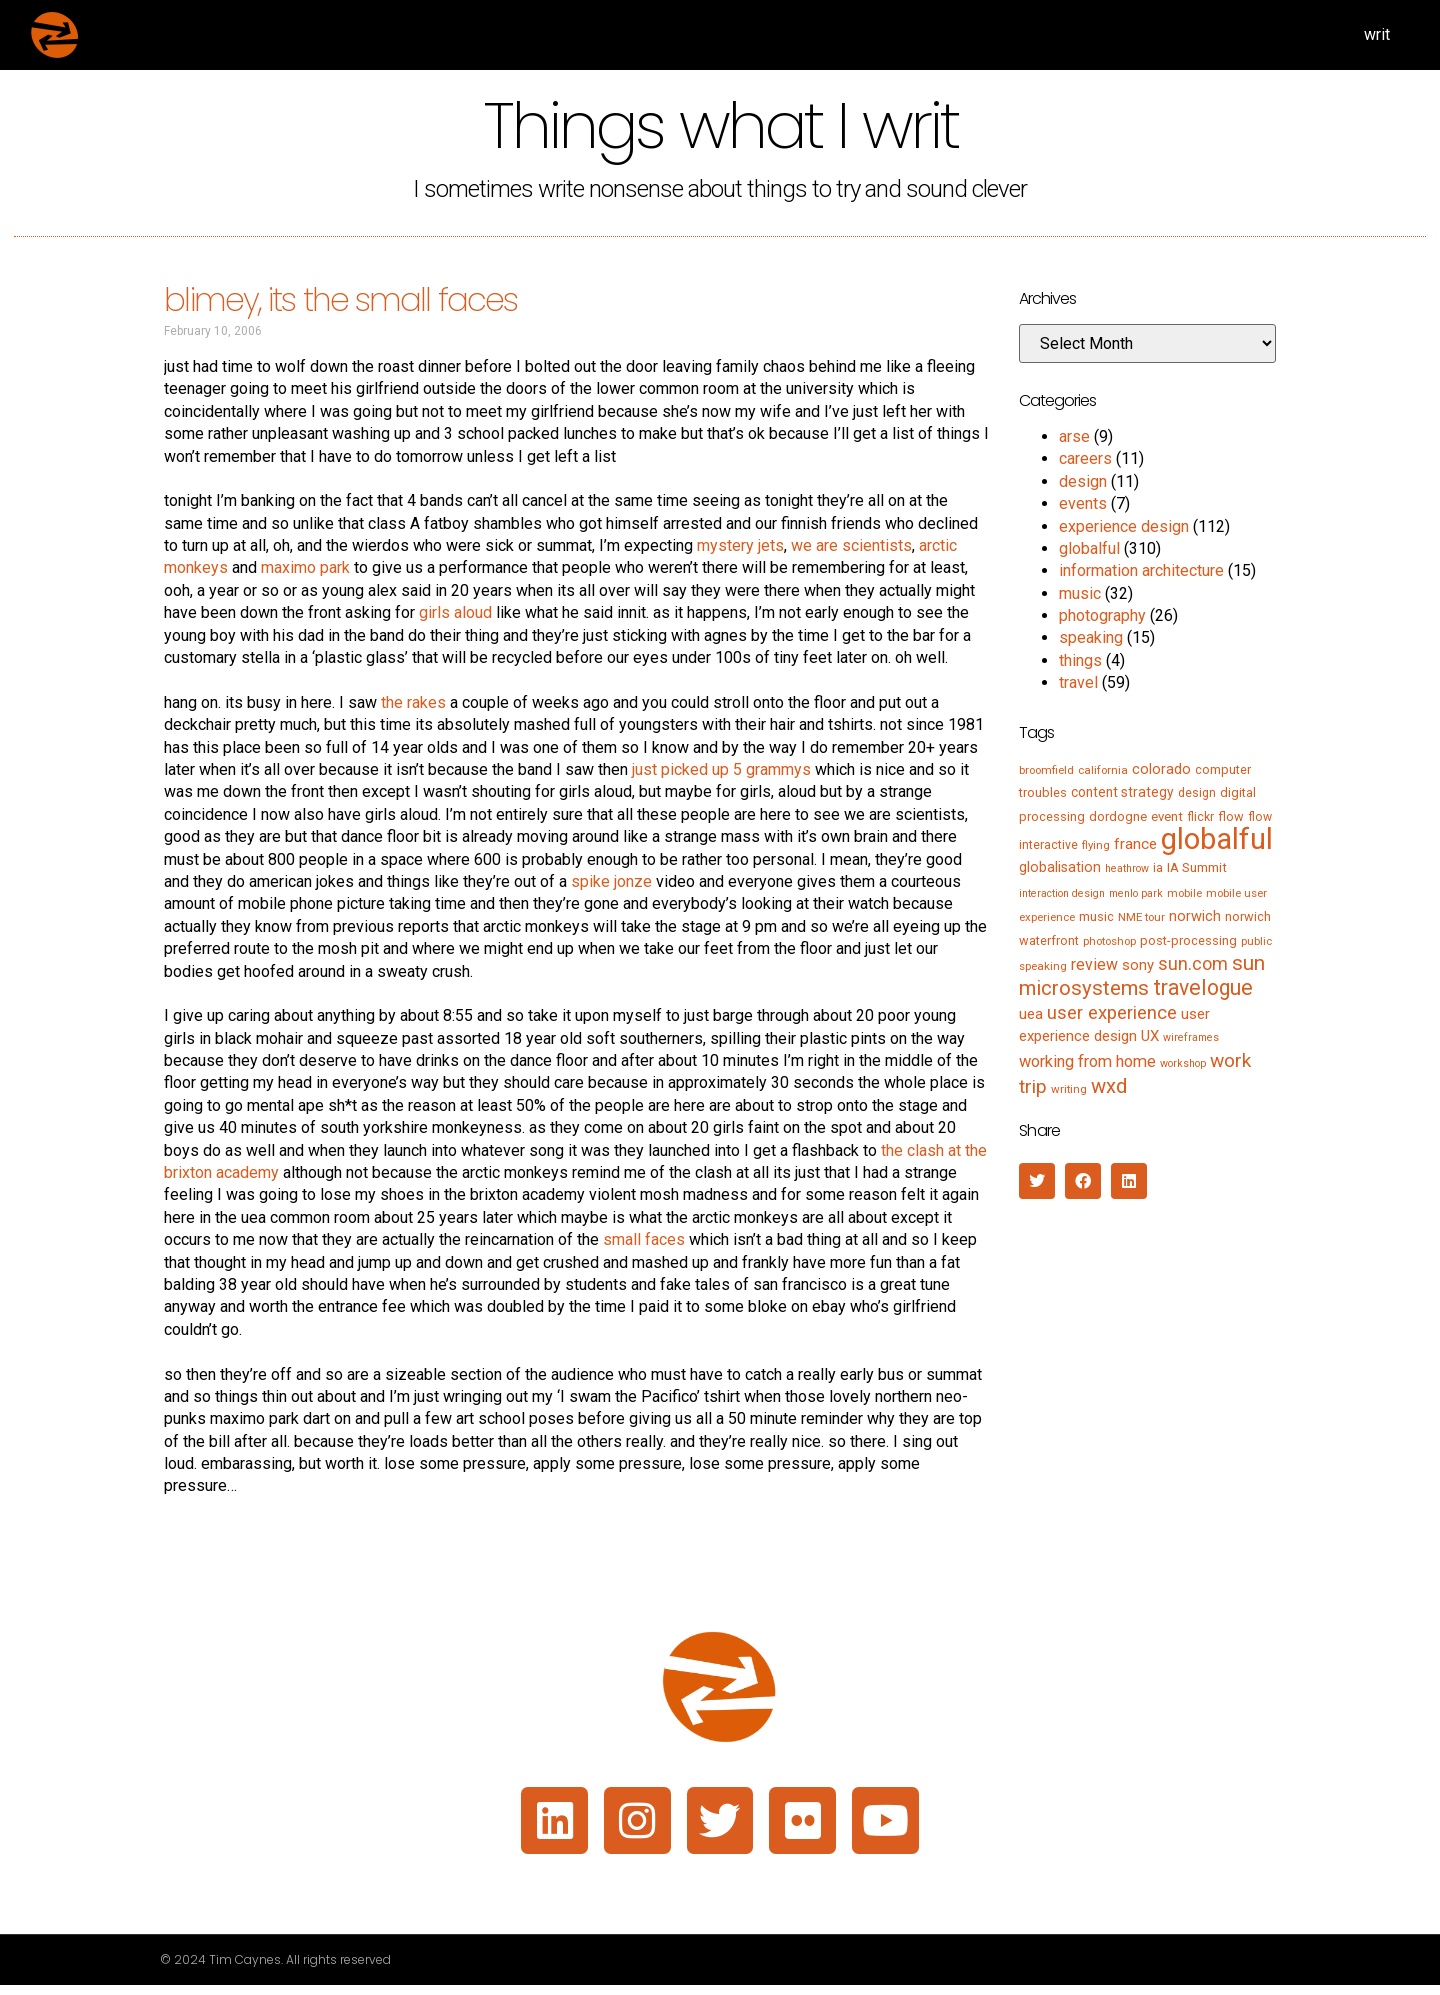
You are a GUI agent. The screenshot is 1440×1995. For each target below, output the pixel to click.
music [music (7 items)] (1096, 916)
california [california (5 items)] (1103, 770)
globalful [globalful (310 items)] (1217, 839)
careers (1085, 458)
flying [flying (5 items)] (1096, 845)
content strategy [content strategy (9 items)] (1122, 792)
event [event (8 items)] (1167, 816)
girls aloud (455, 612)
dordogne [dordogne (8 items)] (1118, 816)
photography (1102, 615)
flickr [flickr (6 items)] (1200, 817)
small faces (644, 1239)
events (1083, 503)
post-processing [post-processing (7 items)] (1188, 940)
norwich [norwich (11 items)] (1195, 916)
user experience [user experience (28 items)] (1112, 1013)
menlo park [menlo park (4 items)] (1136, 893)
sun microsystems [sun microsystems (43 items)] (1142, 975)
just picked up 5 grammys (721, 769)
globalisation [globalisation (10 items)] (1060, 867)
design (1083, 481)
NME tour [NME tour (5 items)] (1141, 917)
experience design (1124, 526)
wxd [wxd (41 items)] (1109, 1086)
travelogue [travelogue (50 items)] (1203, 987)
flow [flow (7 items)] (1231, 816)
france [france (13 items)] (1135, 844)
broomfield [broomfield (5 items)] (1046, 770)
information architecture (1141, 570)
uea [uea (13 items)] (1031, 1014)
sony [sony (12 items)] (1138, 965)
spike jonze (611, 881)
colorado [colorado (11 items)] (1161, 769)
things (1080, 660)
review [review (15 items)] (1094, 964)
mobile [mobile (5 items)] (1184, 893)
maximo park (305, 567)
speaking (1091, 637)
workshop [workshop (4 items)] (1183, 1063)
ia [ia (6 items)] (1158, 868)
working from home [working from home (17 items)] (1087, 1061)
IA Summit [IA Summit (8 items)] (1197, 867)
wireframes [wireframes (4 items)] (1191, 1037)
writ (1377, 34)
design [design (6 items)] (1197, 793)
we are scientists (851, 545)
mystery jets (740, 545)
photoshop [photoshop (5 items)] (1109, 941)
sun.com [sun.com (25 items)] (1193, 963)
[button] (1037, 1181)
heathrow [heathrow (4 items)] (1127, 868)
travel (1078, 682)
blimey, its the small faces (340, 299)
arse (1074, 436)
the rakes (413, 702)
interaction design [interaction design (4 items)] (1062, 893)
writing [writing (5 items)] (1069, 1089)
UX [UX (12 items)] (1150, 1036)
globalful (1089, 548)
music (1080, 593)
